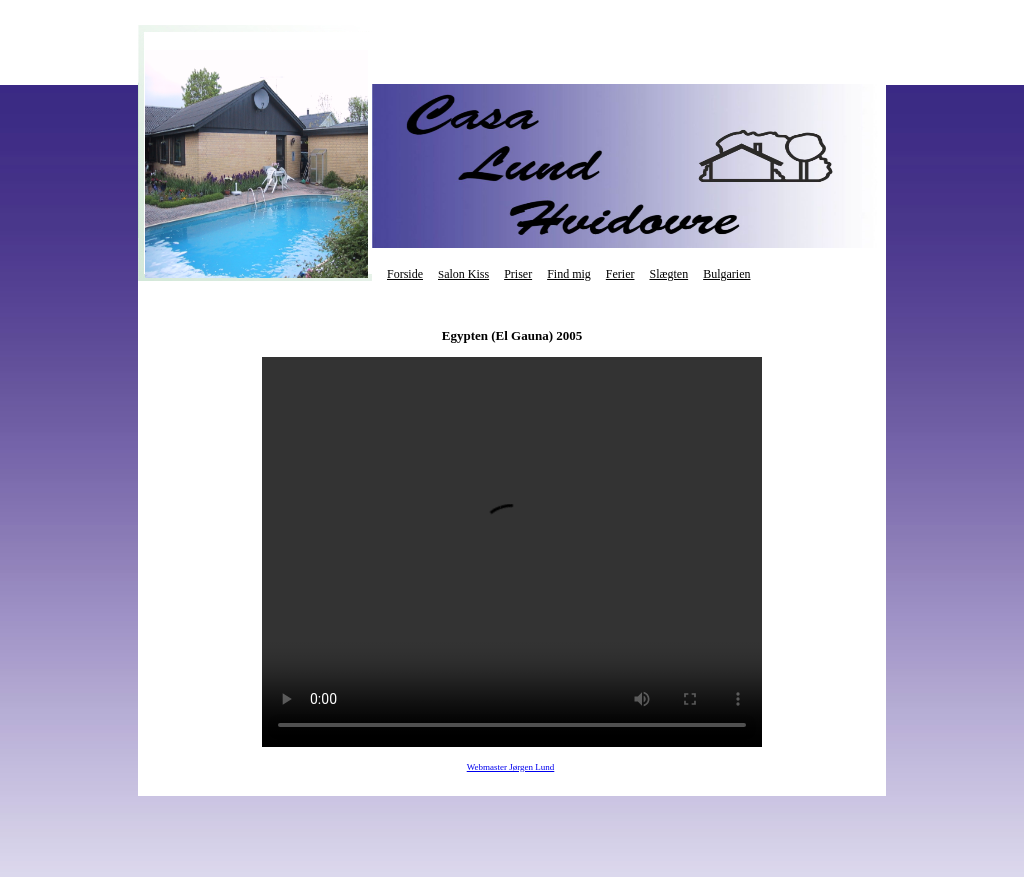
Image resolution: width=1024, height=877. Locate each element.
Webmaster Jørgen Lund (511, 767)
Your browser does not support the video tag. (512, 552)
